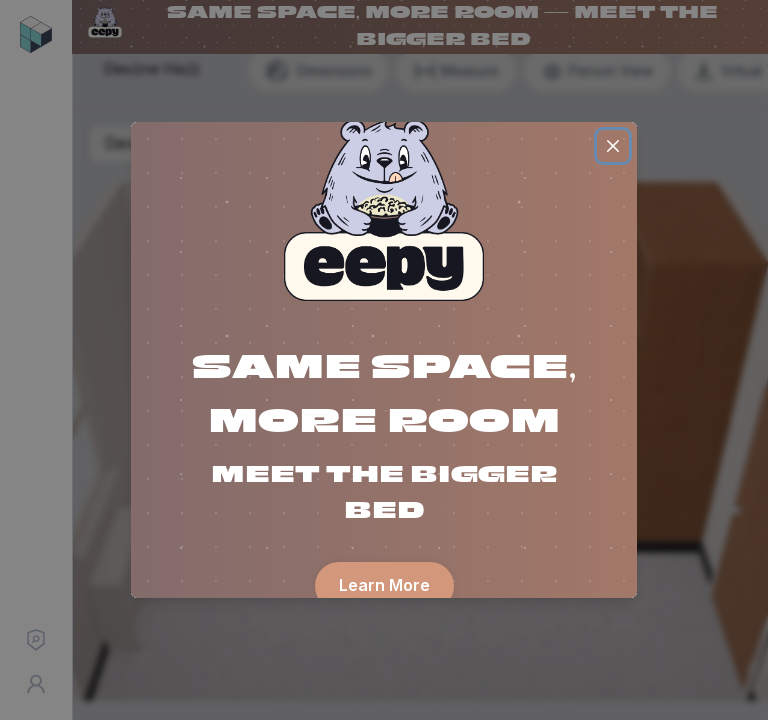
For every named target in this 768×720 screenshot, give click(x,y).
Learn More (384, 585)
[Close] (613, 146)
